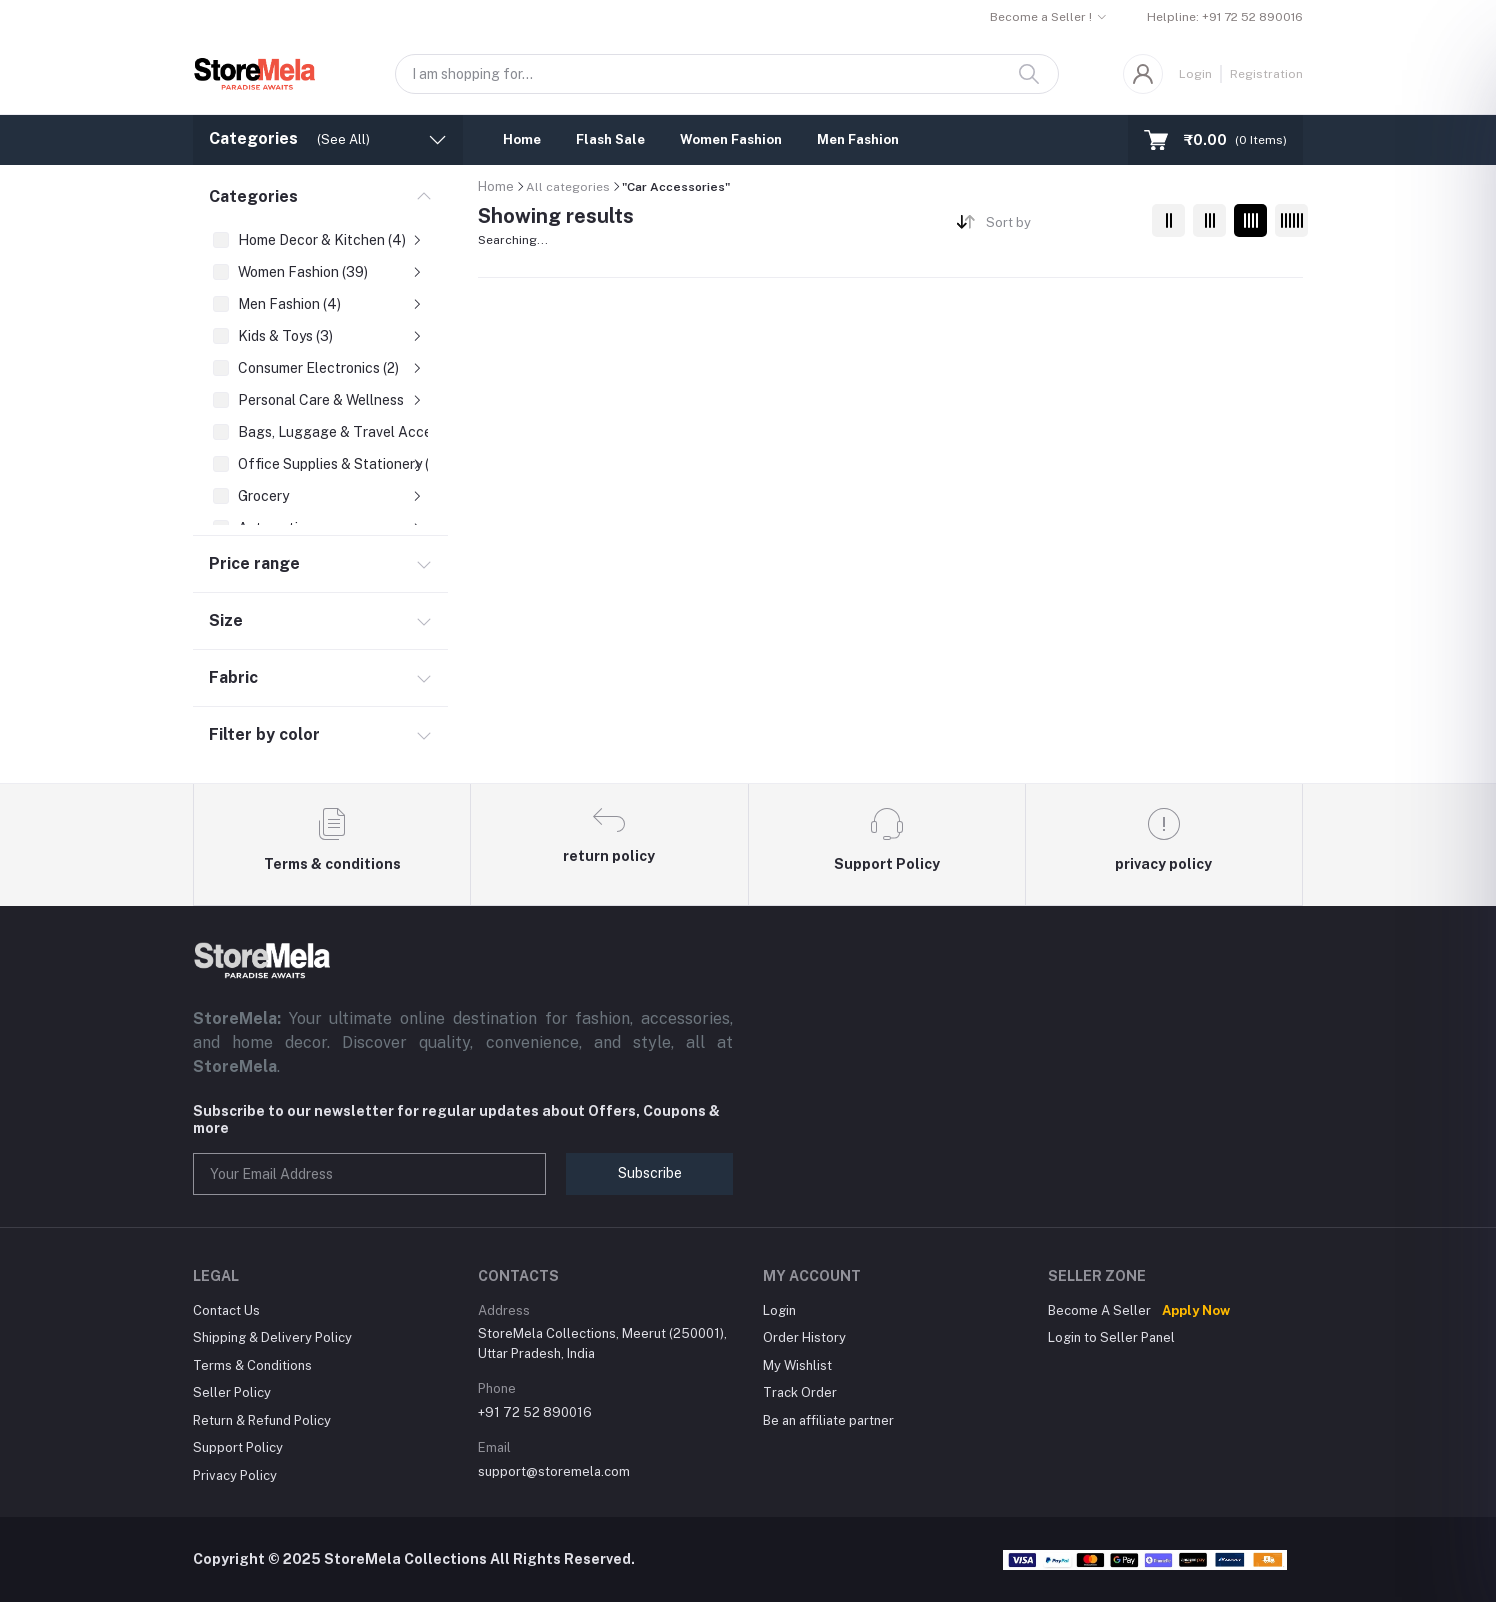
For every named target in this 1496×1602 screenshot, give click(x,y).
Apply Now (1196, 1310)
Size (226, 620)
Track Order (800, 1392)
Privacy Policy (235, 1475)
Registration (1266, 74)
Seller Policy (232, 1392)
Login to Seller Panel (1111, 1337)
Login (1195, 74)
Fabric (233, 677)
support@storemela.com (554, 1471)
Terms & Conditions (252, 1365)
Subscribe (650, 1173)
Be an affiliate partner (828, 1420)
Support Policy (238, 1447)
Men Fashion (858, 139)
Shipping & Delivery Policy (272, 1337)
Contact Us (226, 1310)
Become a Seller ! (1041, 17)
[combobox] (1061, 226)
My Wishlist (797, 1365)
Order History (804, 1337)
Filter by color (264, 734)
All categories (568, 187)
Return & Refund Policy (262, 1420)
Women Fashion (731, 139)
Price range (254, 563)
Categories (253, 196)
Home (522, 139)
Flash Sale (610, 139)
